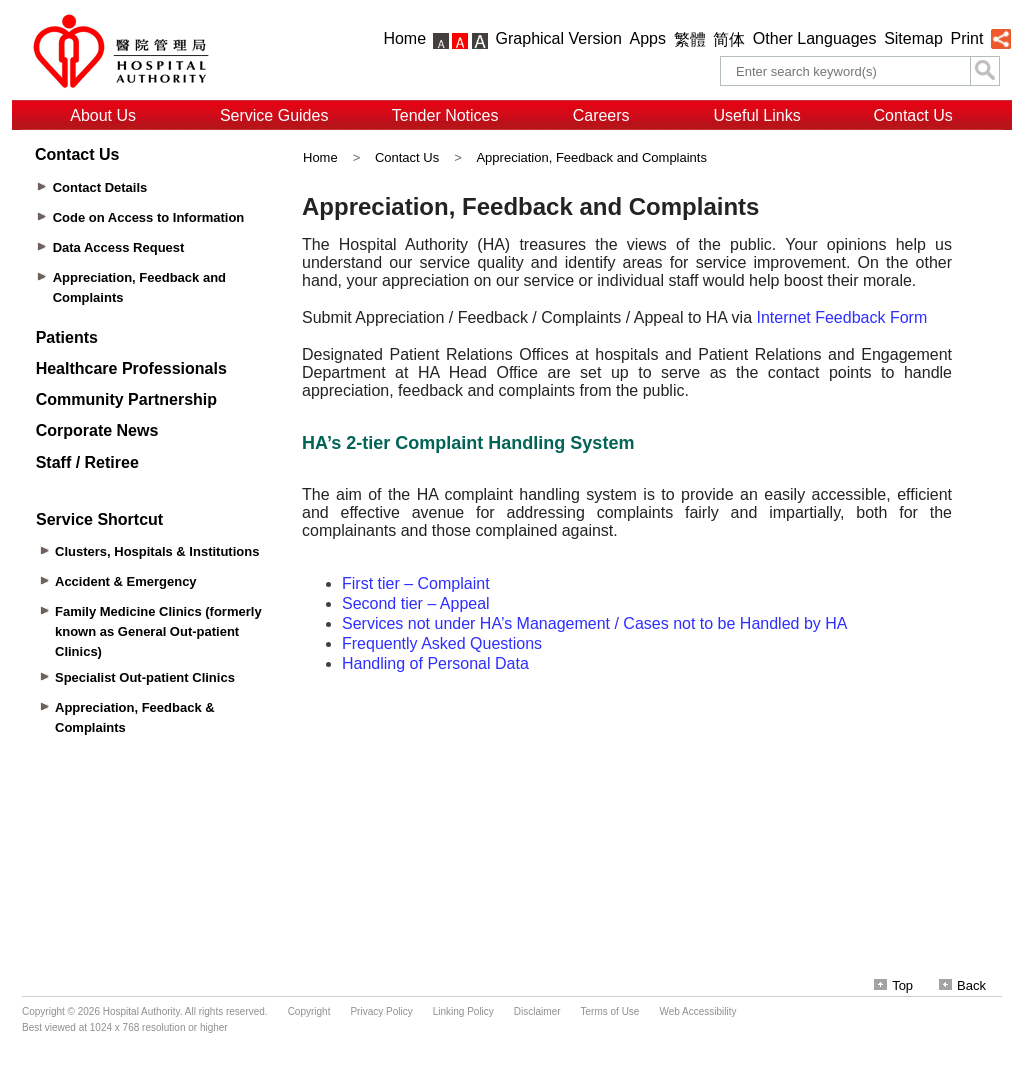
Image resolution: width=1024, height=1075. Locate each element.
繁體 (690, 39)
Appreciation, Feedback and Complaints (591, 157)
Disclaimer (537, 1011)
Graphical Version (559, 38)
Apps (648, 38)
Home (404, 38)
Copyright (309, 1011)
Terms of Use (610, 1011)
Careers (601, 115)
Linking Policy (463, 1011)
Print (966, 38)
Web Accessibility (697, 1011)
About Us (103, 115)
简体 (729, 39)
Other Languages (815, 38)
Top (893, 985)
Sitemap (913, 38)
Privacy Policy (381, 1011)
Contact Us (913, 115)
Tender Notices (445, 115)
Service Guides (274, 115)
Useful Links (757, 115)
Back (962, 985)
